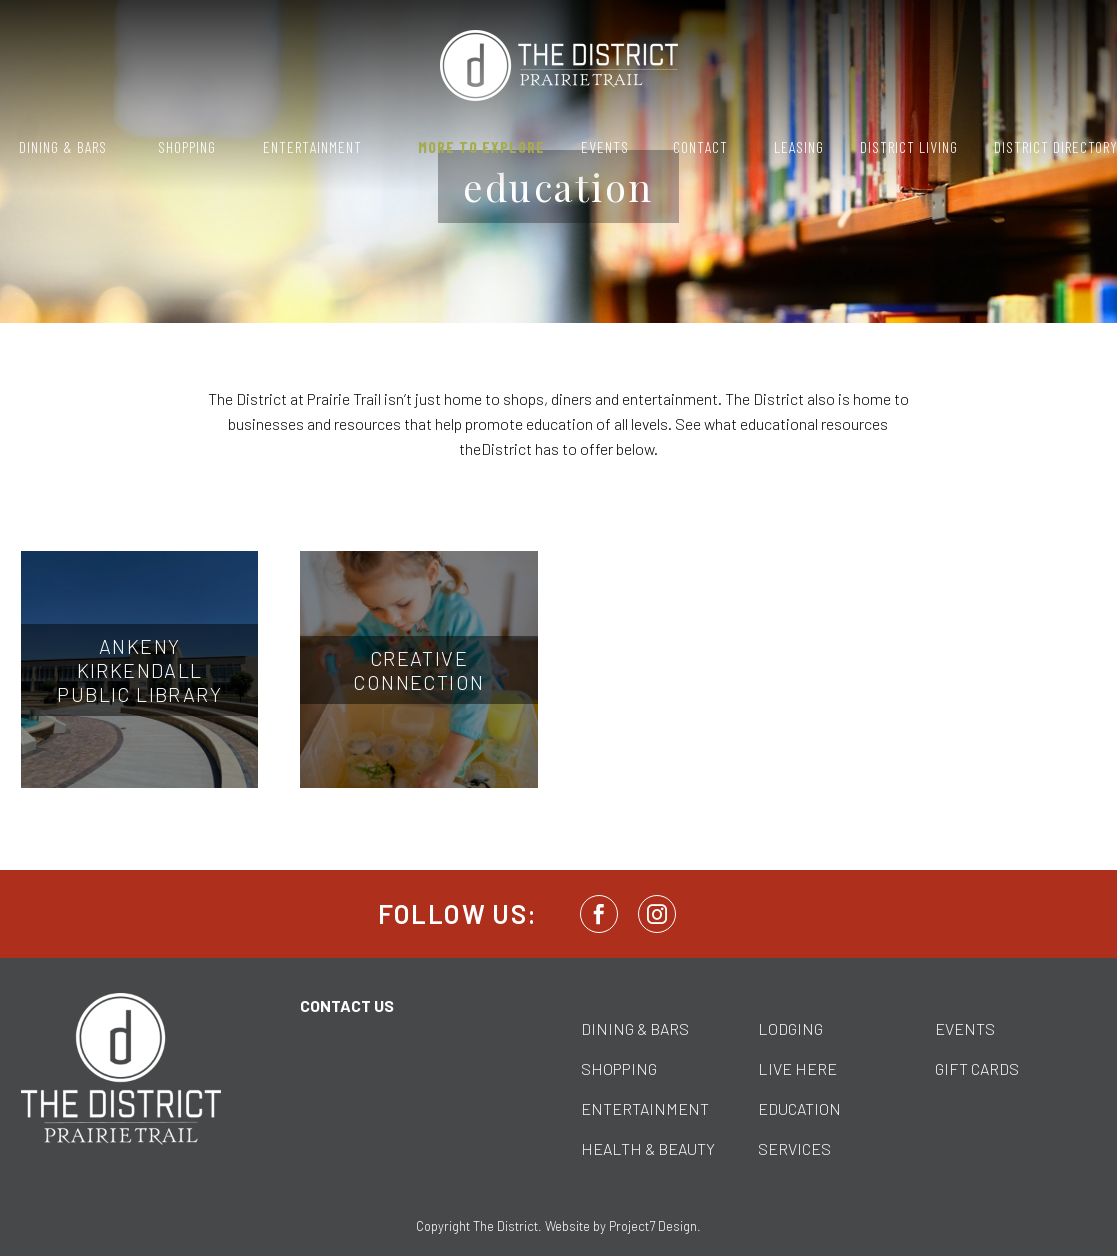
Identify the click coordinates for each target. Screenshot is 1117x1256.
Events (605, 146)
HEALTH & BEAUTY (648, 1148)
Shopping (187, 146)
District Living (909, 146)
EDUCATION (799, 1108)
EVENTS (965, 1028)
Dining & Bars (63, 146)
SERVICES (794, 1148)
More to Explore (481, 146)
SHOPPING (619, 1068)
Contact (700, 146)
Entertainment (312, 146)
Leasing (799, 146)
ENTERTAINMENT (645, 1108)
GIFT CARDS (977, 1068)
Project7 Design (653, 1226)
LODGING (790, 1028)
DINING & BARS (635, 1028)
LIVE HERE (797, 1068)
